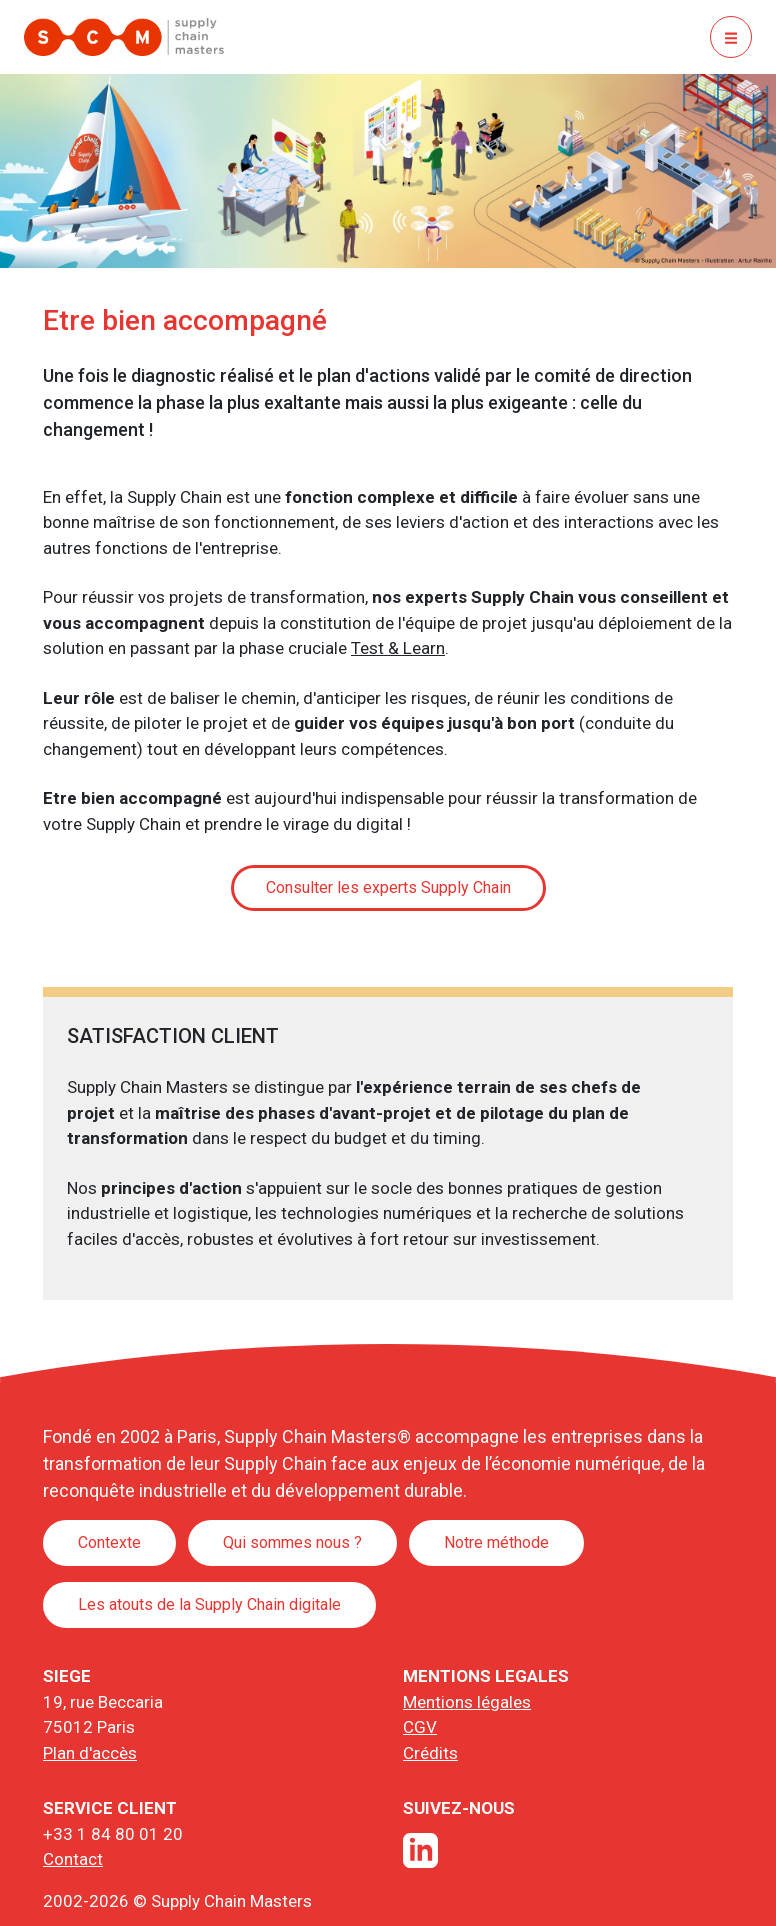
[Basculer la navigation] (731, 37)
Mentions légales (467, 1702)
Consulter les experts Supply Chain (388, 887)
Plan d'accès (90, 1753)
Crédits (430, 1753)
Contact (73, 1859)
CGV (420, 1727)
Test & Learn (398, 648)
